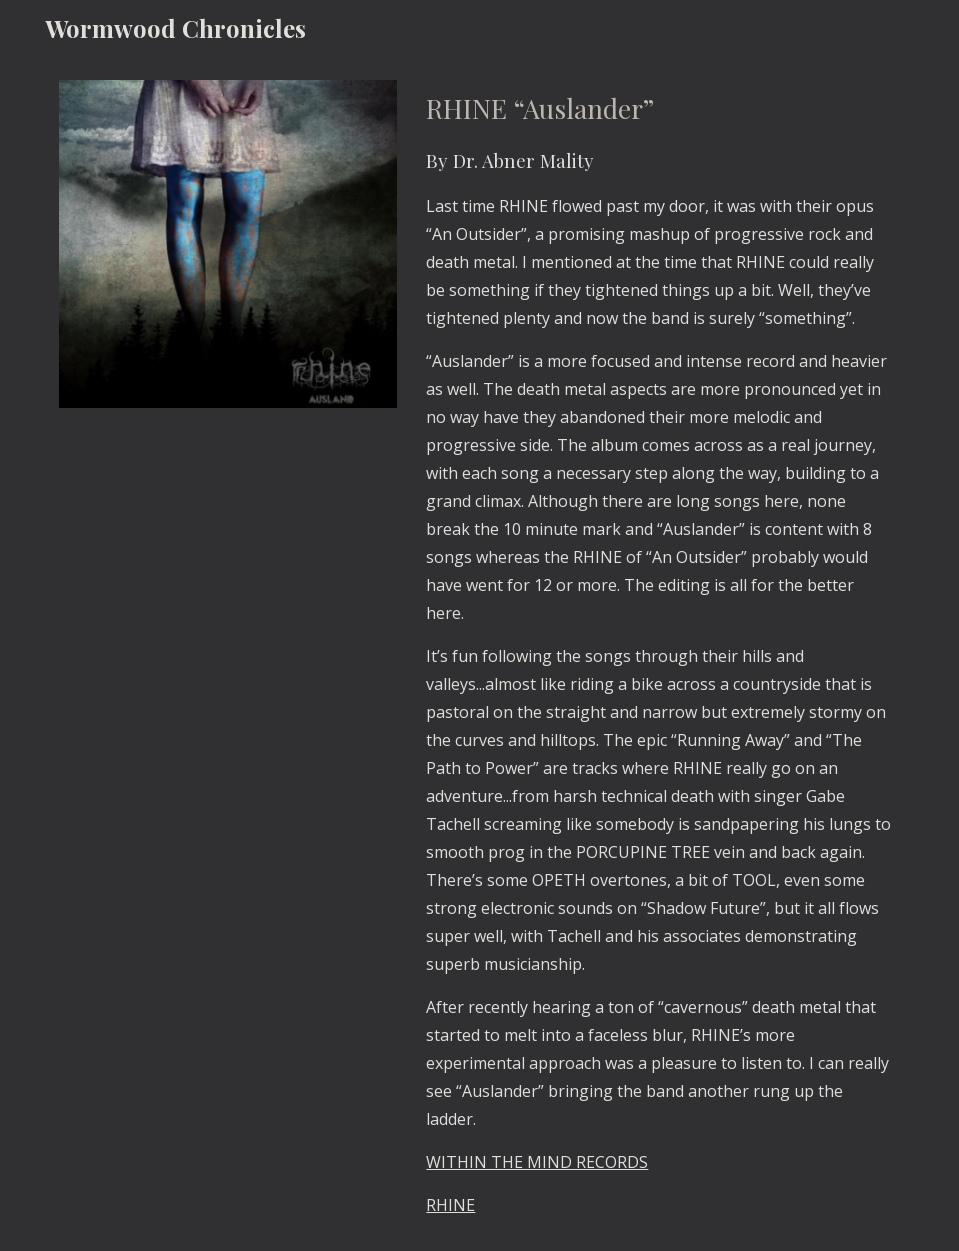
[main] (659, 653)
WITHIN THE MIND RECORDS (537, 1162)
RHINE (450, 1205)
